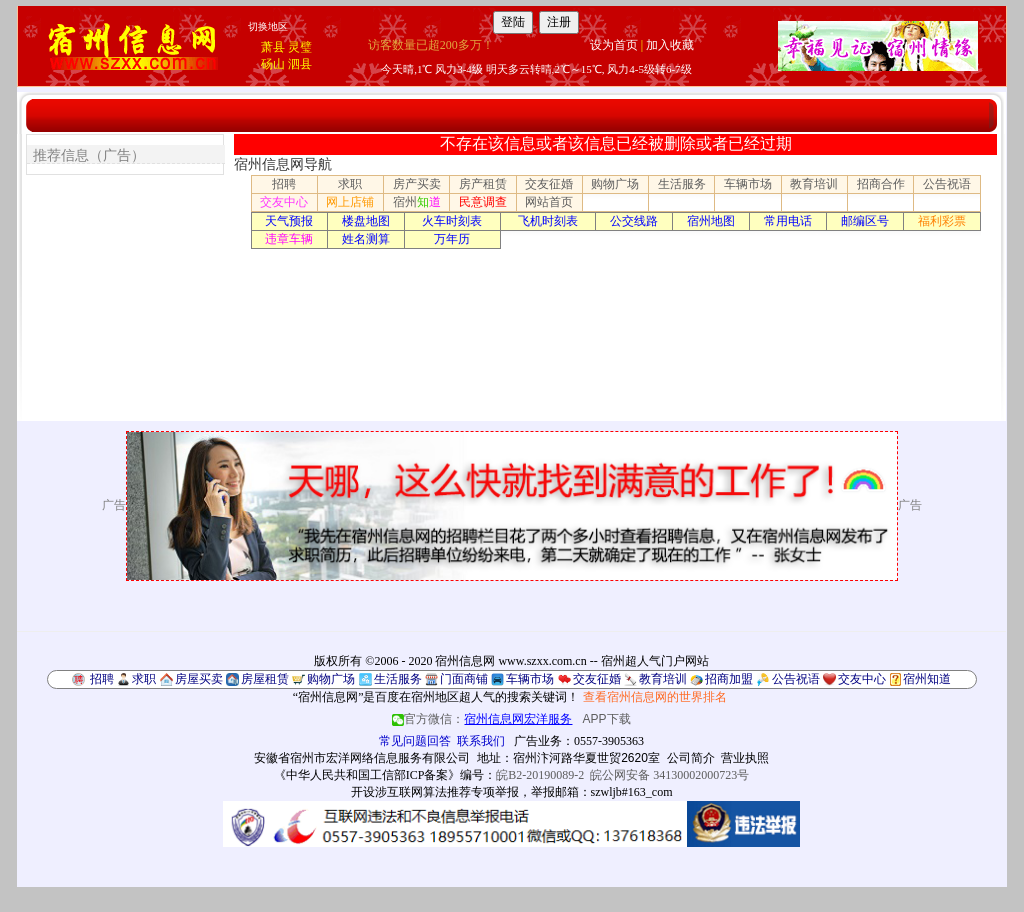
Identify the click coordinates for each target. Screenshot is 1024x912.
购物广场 (615, 184)
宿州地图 (711, 221)
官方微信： (483, 719)
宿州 (417, 202)
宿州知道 (927, 679)
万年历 (452, 239)
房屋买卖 (199, 679)
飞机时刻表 (548, 221)
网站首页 (549, 202)
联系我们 (481, 741)
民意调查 (483, 202)
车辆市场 (748, 184)
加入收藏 (670, 45)
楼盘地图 (366, 221)
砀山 (273, 64)
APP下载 (607, 719)
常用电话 (788, 221)
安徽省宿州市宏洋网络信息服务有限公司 (362, 758)
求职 (350, 184)
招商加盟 (729, 679)
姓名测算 (366, 239)
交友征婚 (549, 184)
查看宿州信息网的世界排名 (655, 697)
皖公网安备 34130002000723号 (669, 775)
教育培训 (814, 184)
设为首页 (614, 45)
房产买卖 (417, 184)
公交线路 (634, 221)
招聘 (284, 184)
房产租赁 (483, 184)
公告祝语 (947, 184)
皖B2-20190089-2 (540, 775)
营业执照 (745, 758)
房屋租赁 (265, 679)
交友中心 (284, 202)
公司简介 (691, 758)
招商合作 (881, 184)
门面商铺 (464, 679)
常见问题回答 (415, 741)
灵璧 (300, 47)
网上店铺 (350, 202)
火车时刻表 (452, 221)
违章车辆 (289, 239)
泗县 (300, 64)
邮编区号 (865, 221)
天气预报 (289, 221)
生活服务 (682, 184)
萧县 (273, 47)
